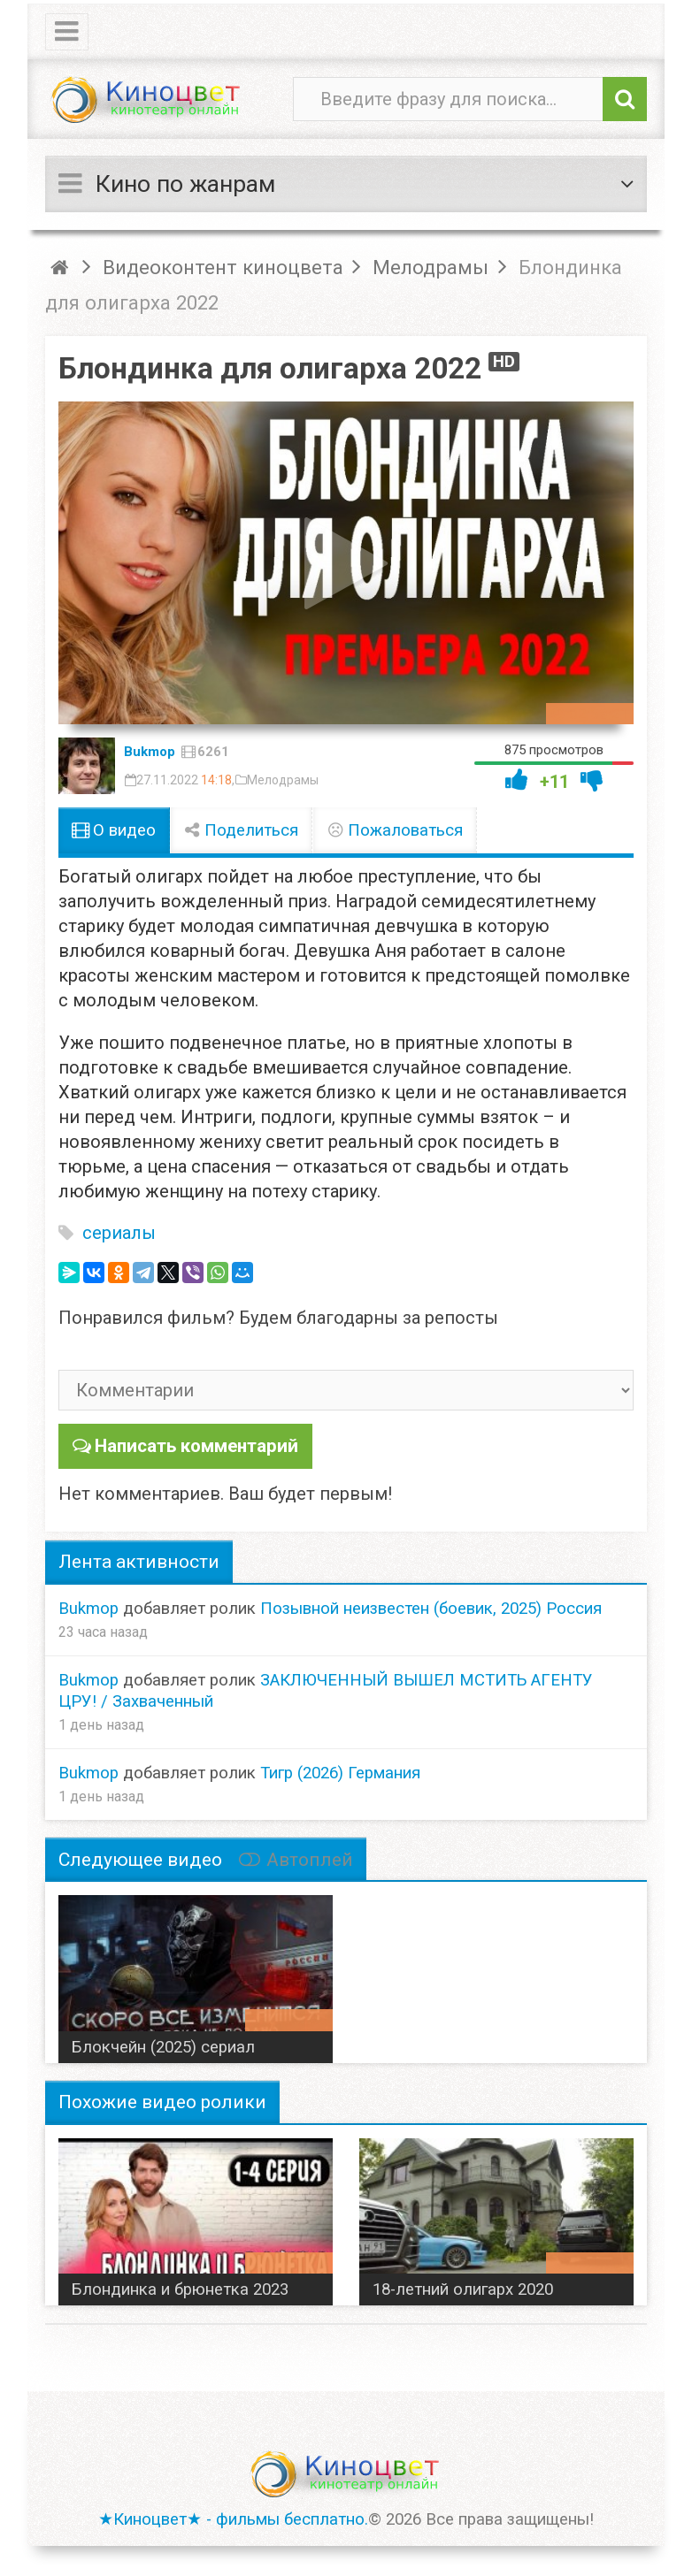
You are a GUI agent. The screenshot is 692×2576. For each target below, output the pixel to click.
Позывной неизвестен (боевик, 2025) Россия (431, 1607)
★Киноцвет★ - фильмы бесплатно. (233, 2518)
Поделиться (241, 830)
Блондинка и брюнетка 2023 (180, 2288)
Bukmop (149, 752)
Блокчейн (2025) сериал (163, 2045)
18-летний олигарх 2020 (463, 2288)
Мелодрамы (283, 780)
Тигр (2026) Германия (340, 1772)
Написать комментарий (194, 1445)
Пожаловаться (395, 830)
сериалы (119, 1232)
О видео (114, 830)
